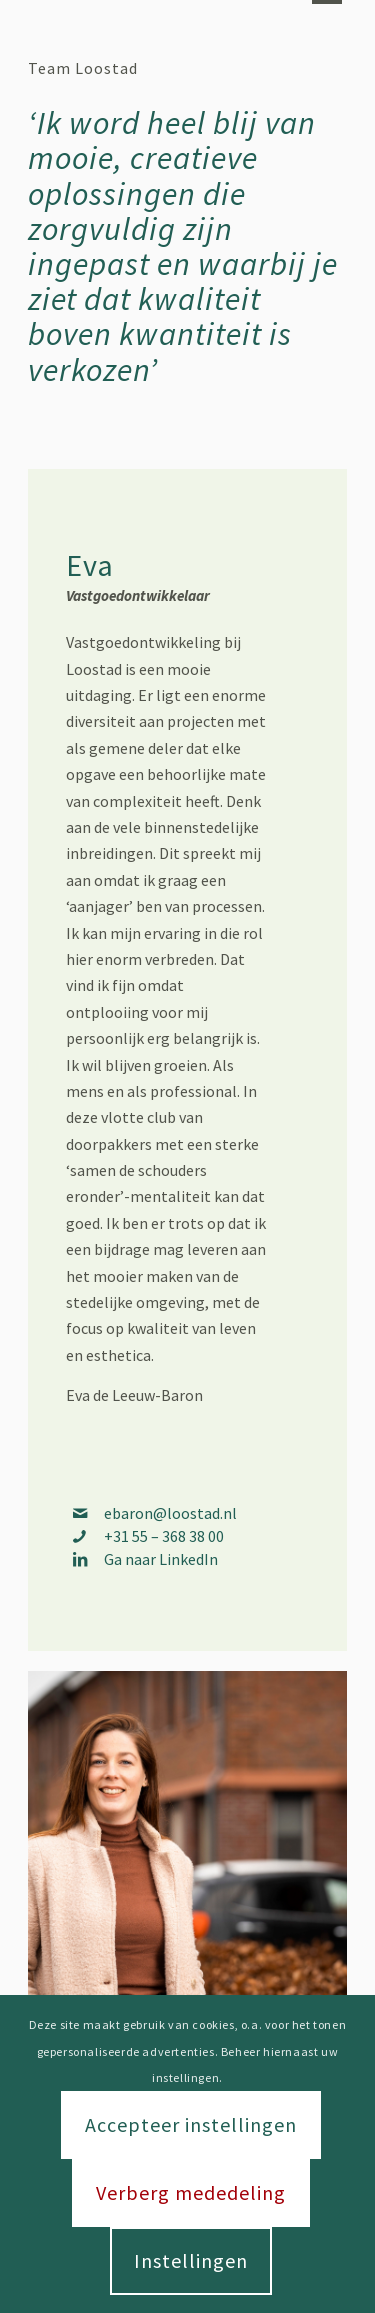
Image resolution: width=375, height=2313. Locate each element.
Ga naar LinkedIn (161, 1559)
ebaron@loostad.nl (170, 1513)
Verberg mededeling (191, 2192)
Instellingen (191, 2260)
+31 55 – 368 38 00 (164, 1536)
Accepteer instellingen (191, 2124)
